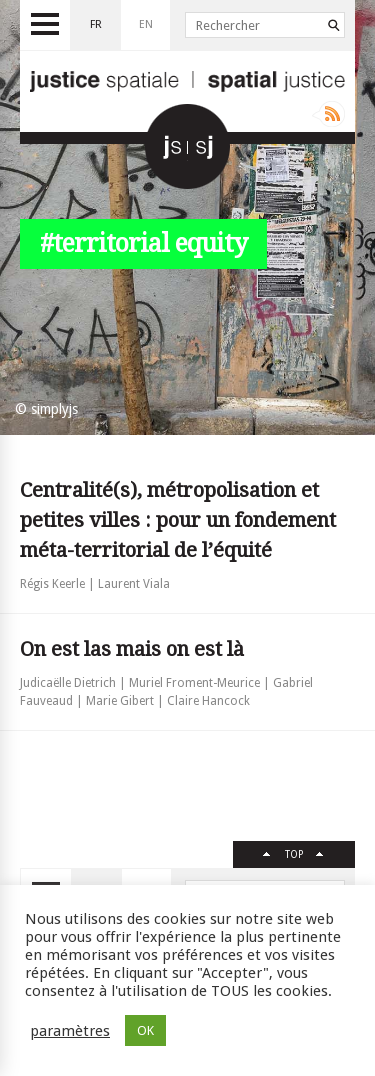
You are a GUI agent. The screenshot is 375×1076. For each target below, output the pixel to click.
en (146, 24)
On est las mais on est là (132, 649)
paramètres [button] (70, 1031)
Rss (328, 114)
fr (96, 24)
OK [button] (145, 1030)
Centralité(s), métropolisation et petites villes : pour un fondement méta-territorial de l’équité (178, 520)
